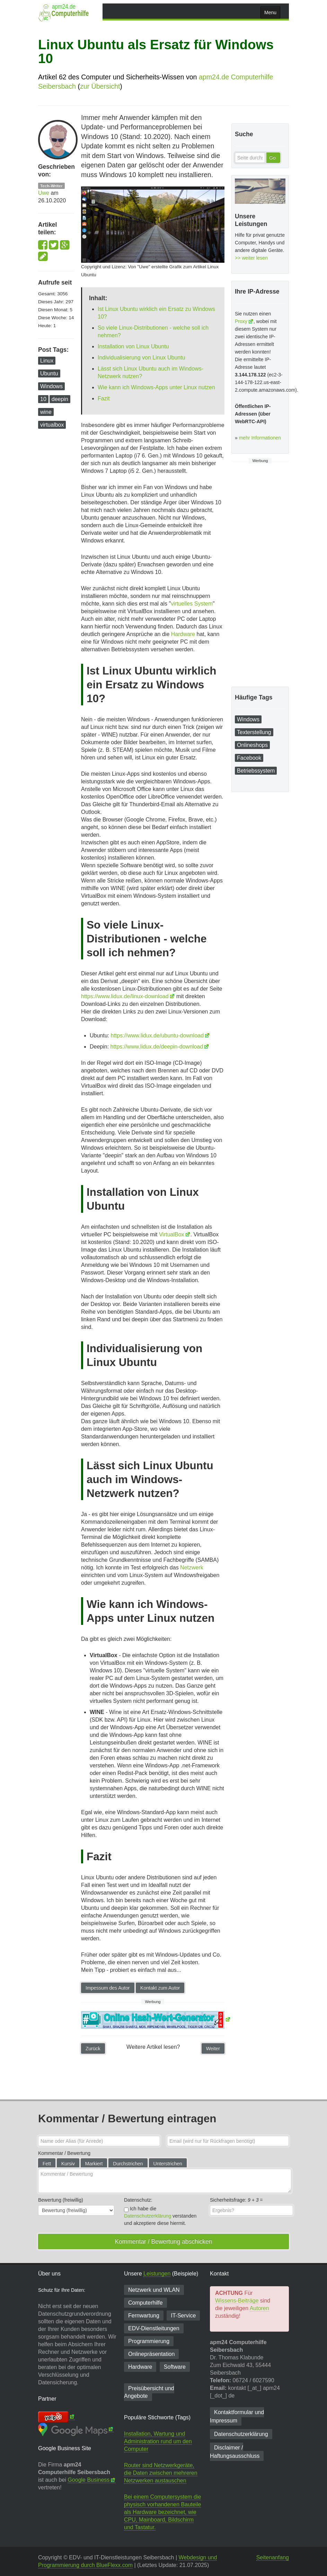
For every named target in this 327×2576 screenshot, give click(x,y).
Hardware (183, 634)
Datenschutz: (138, 2200)
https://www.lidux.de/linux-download (125, 996)
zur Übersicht (100, 86)
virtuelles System (192, 604)
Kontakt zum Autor (160, 1988)
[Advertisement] (260, 574)
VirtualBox (171, 1234)
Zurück (93, 2048)
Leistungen (156, 2274)
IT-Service (183, 2315)
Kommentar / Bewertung (64, 2153)
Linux (46, 361)
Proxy (241, 321)
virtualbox (52, 425)
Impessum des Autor (108, 1988)
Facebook (249, 758)
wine (46, 412)
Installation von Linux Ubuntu (133, 346)
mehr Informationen (260, 438)
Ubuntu (49, 373)
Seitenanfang (272, 2557)
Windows (51, 386)
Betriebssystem (256, 771)
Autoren (259, 2308)
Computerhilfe (145, 2303)
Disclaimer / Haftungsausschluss (234, 2452)
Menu (270, 12)
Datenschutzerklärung (147, 2216)
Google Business (88, 2480)
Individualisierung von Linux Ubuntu (141, 357)
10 (43, 399)
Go (272, 157)
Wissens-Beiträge (236, 2301)
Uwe (43, 193)
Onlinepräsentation (151, 2354)
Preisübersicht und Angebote (149, 2392)
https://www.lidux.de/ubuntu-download (157, 1035)
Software (175, 2367)
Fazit (104, 398)
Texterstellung (254, 732)
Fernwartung (143, 2315)
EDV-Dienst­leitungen (153, 2328)
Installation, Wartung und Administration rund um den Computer (158, 2441)
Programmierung (148, 2341)
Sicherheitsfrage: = (236, 2200)
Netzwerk (191, 1567)
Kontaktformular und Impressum (237, 2416)
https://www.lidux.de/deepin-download (157, 1047)
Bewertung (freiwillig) (60, 2200)
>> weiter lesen (251, 258)
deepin (60, 399)
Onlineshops (252, 745)
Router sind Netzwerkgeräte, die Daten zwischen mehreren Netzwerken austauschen (160, 2472)
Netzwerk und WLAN (154, 2290)
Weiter (213, 2048)
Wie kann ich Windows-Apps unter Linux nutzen (156, 387)
